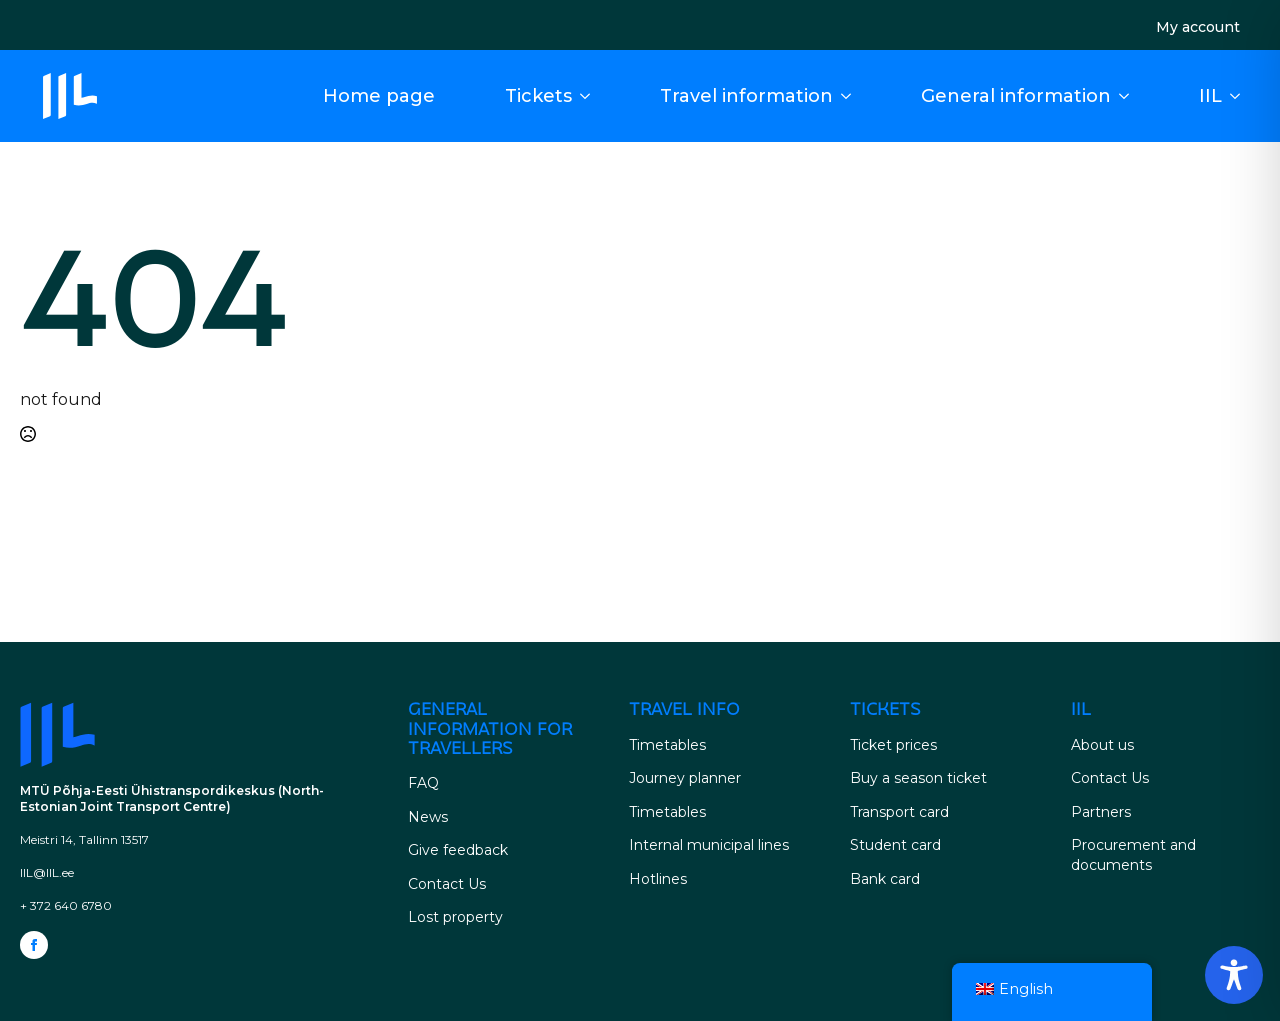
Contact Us (447, 884)
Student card (895, 845)
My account (1198, 27)
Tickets (538, 96)
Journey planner (685, 778)
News (428, 817)
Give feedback (458, 850)
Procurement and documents (1133, 855)
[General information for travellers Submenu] (1130, 96)
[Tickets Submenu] (591, 96)
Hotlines (658, 879)
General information (1016, 96)
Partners (1101, 812)
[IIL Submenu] (1241, 96)
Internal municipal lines (709, 845)
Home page (379, 96)
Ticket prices (893, 745)
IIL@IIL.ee (47, 872)
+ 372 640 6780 (66, 905)
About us (1102, 745)
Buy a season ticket (918, 778)
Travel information (746, 96)
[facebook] (34, 945)
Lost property (455, 917)
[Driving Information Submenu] (852, 96)
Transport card (899, 812)
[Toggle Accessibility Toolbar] (1234, 975)
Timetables (667, 745)
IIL (1210, 96)
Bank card (885, 879)
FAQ (423, 783)
